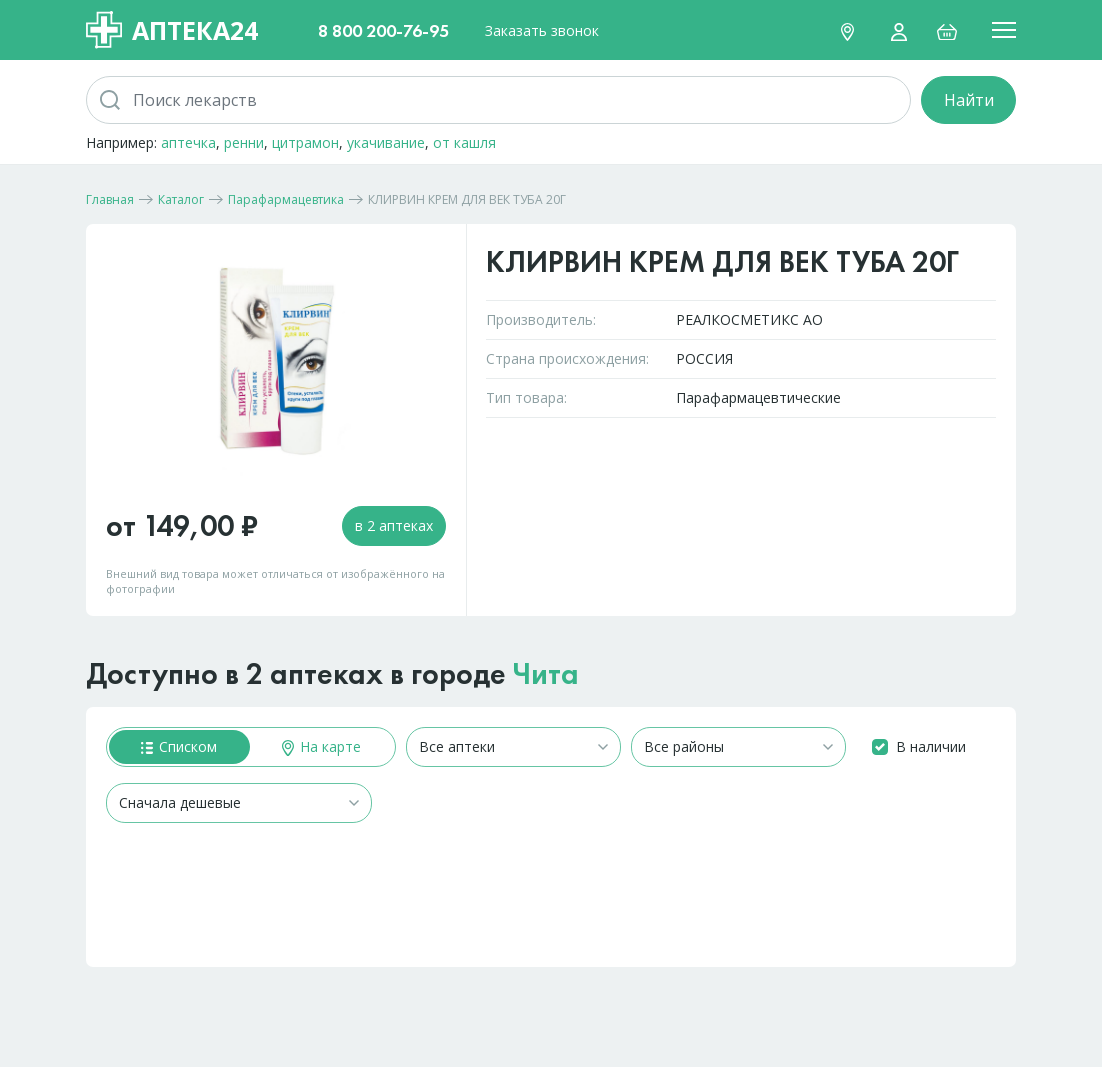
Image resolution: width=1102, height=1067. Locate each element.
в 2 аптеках (394, 525)
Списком (179, 746)
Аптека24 (172, 30)
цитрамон (305, 142)
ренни (244, 142)
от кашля (464, 142)
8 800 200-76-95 (383, 30)
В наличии (931, 746)
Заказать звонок (542, 30)
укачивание (386, 142)
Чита (546, 674)
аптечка (188, 142)
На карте (321, 746)
